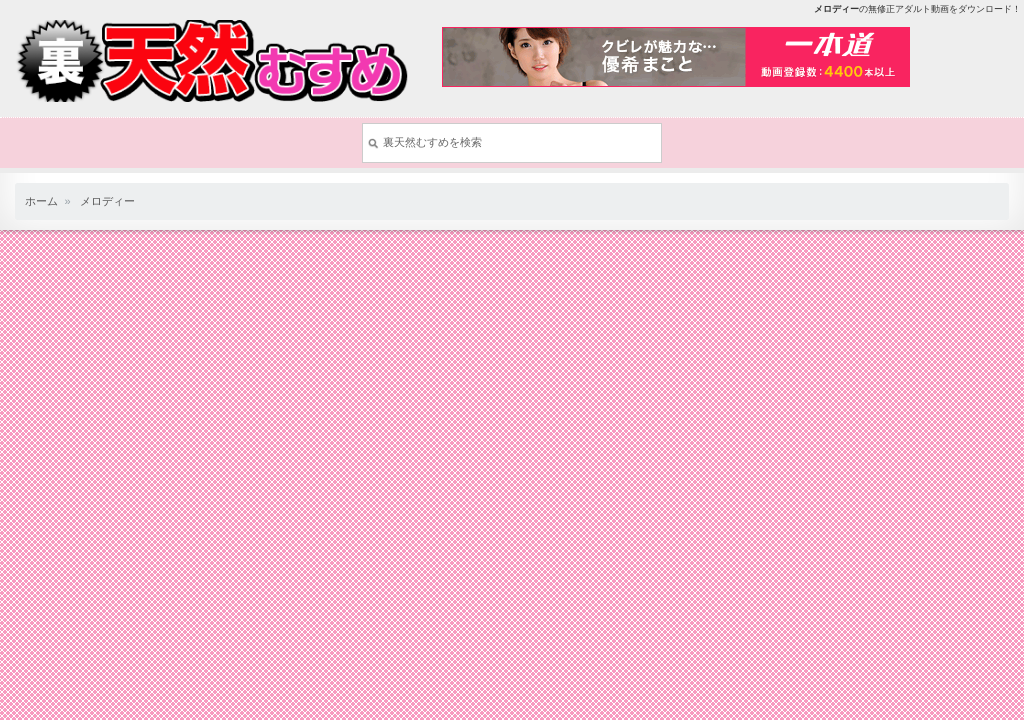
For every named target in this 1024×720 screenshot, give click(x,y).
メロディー (107, 201)
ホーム (41, 201)
